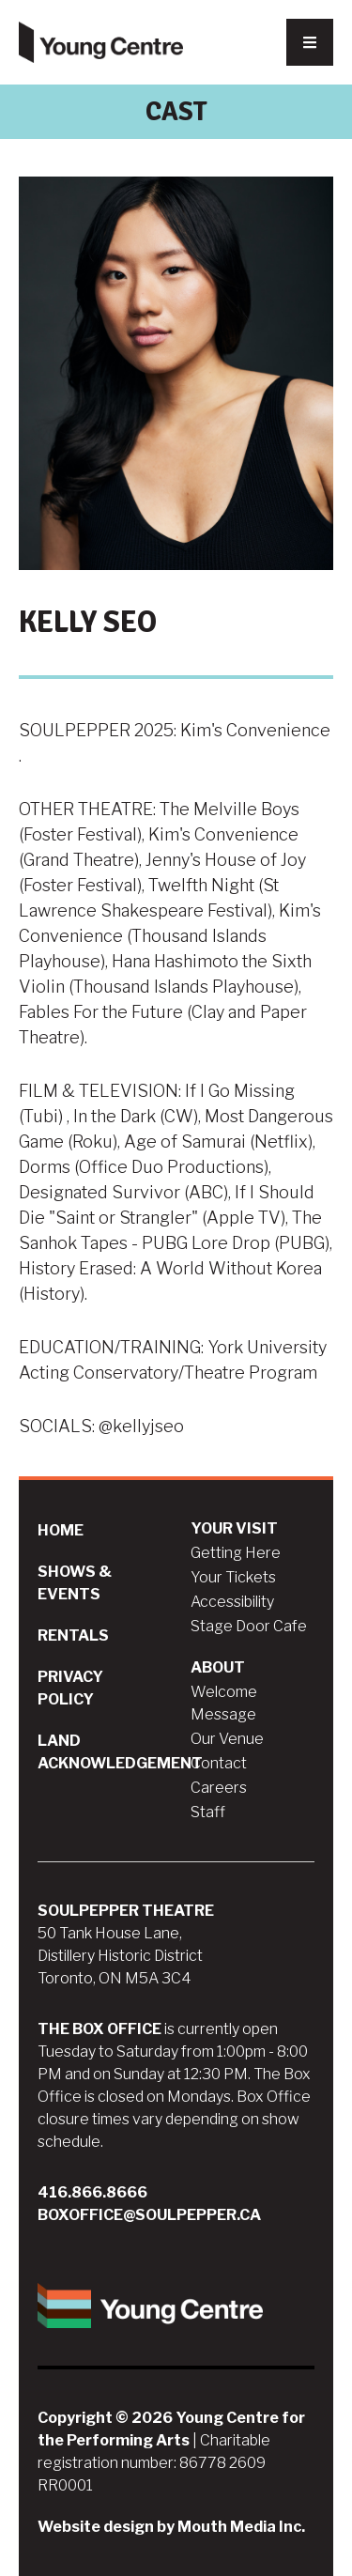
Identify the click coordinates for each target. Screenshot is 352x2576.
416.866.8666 (92, 2192)
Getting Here (236, 1553)
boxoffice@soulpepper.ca (149, 2215)
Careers (219, 1788)
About (218, 1667)
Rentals (73, 1635)
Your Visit (234, 1528)
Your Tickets (233, 1577)
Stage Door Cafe (249, 1626)
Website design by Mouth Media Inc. (171, 2527)
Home (61, 1530)
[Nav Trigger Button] (309, 42)
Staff (208, 1812)
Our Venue (227, 1739)
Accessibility (232, 1602)
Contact (219, 1763)
